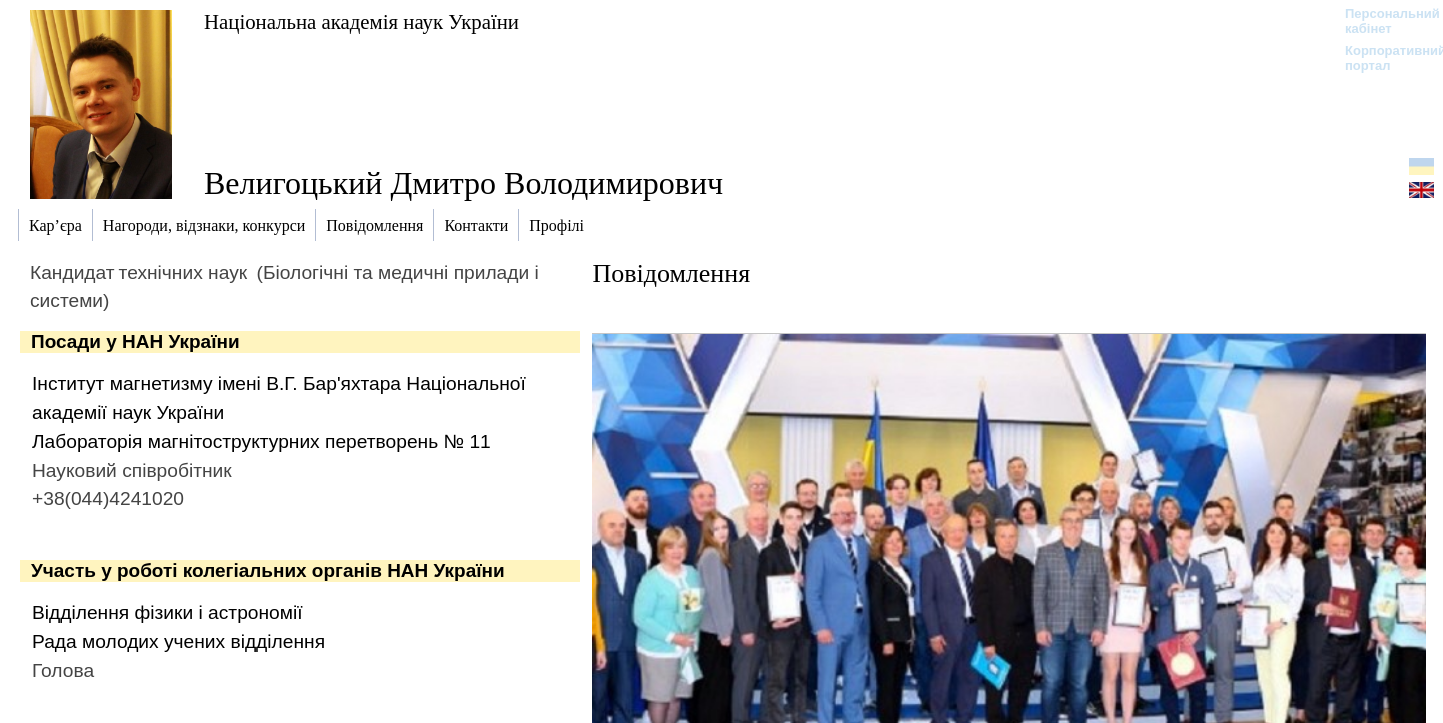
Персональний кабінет (1382, 21)
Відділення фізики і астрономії (167, 612)
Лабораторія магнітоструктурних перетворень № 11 (261, 441)
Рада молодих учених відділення (178, 641)
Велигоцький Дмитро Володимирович (463, 183)
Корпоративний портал (1382, 58)
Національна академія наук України (361, 21)
